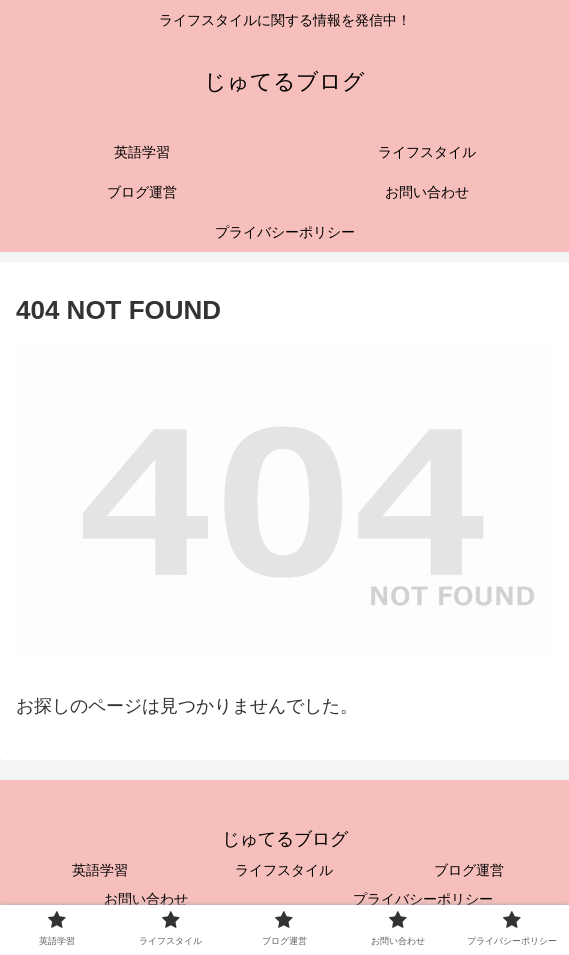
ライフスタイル (284, 870)
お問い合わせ (146, 899)
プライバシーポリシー (423, 899)
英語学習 (100, 870)
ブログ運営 (469, 870)
